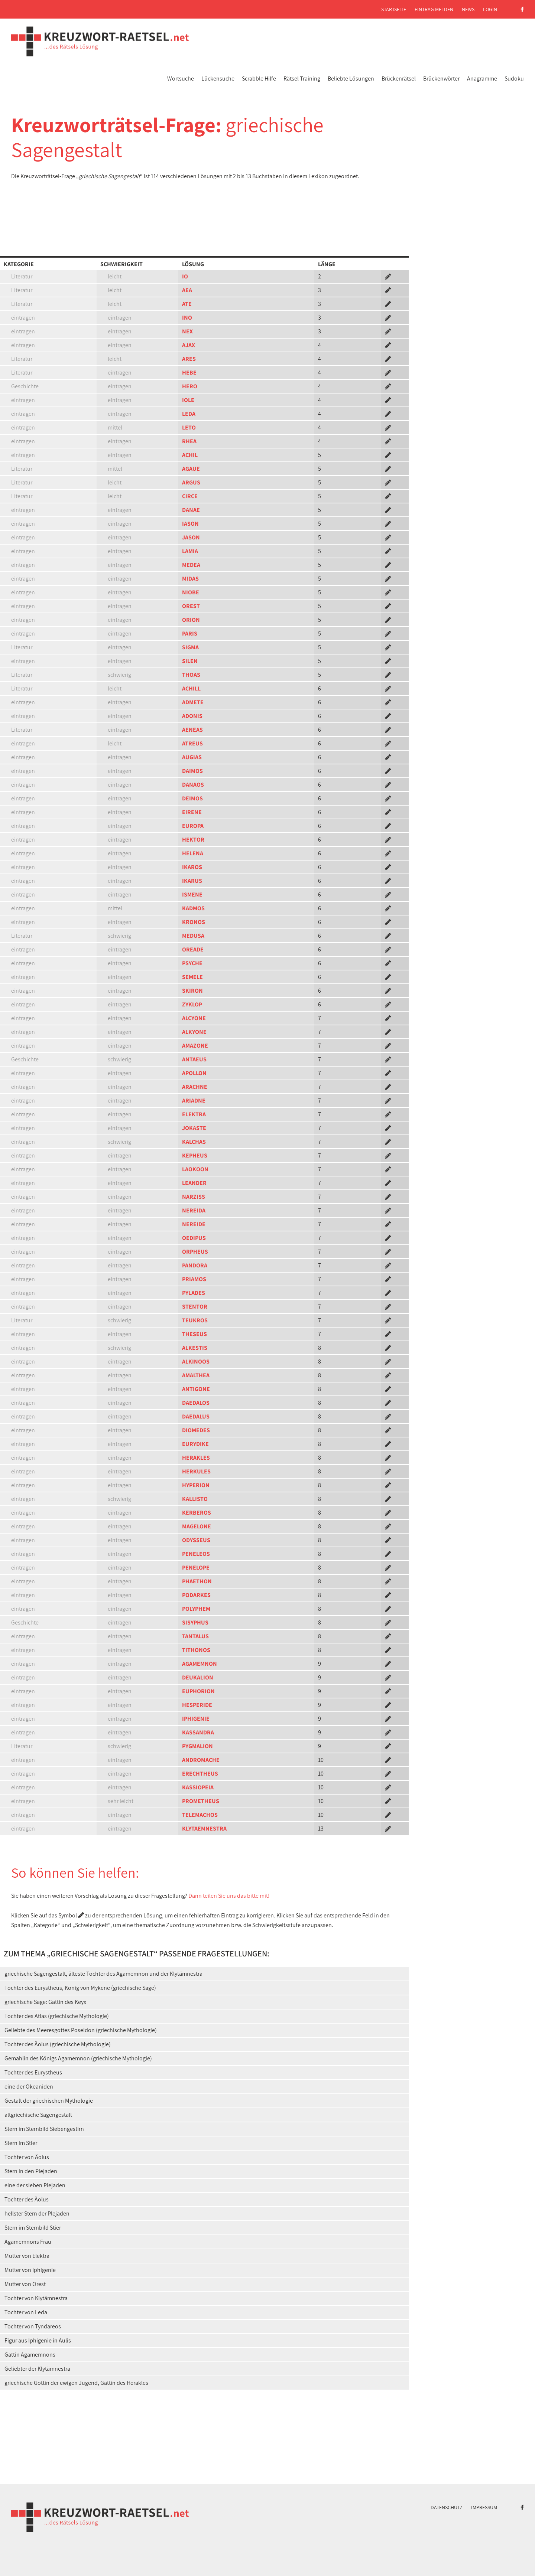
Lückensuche (217, 78)
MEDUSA (193, 936)
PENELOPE (196, 1567)
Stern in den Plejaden (30, 2171)
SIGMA (190, 647)
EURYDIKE (195, 1444)
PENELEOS (196, 1554)
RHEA (189, 441)
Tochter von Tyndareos (32, 2326)
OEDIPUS (194, 1238)
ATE (187, 304)
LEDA (188, 414)
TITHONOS (196, 1650)
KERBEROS (196, 1512)
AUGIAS (192, 757)
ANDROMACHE (201, 1760)
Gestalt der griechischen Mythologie (48, 2101)
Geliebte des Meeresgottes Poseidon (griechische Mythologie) (80, 2030)
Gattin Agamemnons (29, 2354)
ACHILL (191, 688)
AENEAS (192, 730)
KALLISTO (195, 1499)
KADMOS (193, 908)
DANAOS (193, 785)
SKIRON (192, 991)
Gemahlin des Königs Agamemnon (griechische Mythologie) (78, 2058)
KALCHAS (194, 1142)
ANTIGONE (196, 1389)
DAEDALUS (196, 1416)
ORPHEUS (195, 1252)
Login (490, 9)
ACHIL (190, 455)
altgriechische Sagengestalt (38, 2115)
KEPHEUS (194, 1155)
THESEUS (194, 1334)
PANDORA (194, 1265)
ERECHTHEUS (200, 1773)
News (468, 9)
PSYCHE (192, 963)
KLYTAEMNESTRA (204, 1828)
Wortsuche (180, 78)
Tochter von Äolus (26, 2157)
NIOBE (190, 592)
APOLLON (194, 1073)
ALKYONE (194, 1032)
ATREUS (192, 743)
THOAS (191, 675)
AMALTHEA (196, 1375)
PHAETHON (197, 1581)
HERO (189, 386)
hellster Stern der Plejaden (36, 2213)
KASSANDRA (198, 1732)
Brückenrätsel (399, 78)
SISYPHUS (195, 1622)
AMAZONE (195, 1045)
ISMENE (192, 894)
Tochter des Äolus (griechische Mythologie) (57, 2044)
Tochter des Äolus (26, 2199)
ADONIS (192, 716)
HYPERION (196, 1485)
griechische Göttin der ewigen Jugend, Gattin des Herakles (76, 2383)
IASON (190, 524)
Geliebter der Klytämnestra (37, 2369)
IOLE (188, 400)
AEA (187, 290)
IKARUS (192, 881)
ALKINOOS (196, 1361)
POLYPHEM (196, 1609)
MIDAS (190, 578)
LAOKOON (195, 1169)
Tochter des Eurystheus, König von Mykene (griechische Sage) (80, 1988)
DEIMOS (192, 798)
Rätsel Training (301, 78)
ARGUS (191, 482)
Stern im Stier (20, 2143)
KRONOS (193, 922)
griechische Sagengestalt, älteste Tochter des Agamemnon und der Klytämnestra (103, 1974)
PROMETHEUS (200, 1801)
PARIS (189, 633)
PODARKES (196, 1595)
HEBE (189, 372)
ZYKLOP (192, 1004)
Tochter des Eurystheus (33, 2072)
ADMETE (193, 702)
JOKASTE (194, 1128)
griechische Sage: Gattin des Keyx (45, 2002)
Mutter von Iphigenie (30, 2270)
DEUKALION (197, 1677)
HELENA (192, 853)
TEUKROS (195, 1320)
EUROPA (193, 826)
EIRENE (192, 812)
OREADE (193, 949)
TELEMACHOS (200, 1815)
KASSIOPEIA (198, 1787)
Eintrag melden (434, 9)
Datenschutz (447, 2507)
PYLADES (193, 1293)
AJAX (188, 345)
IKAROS (192, 867)
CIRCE (190, 496)
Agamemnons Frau (27, 2242)
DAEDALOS (196, 1403)
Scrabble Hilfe (259, 78)
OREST (191, 606)
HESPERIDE (197, 1705)
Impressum (484, 2507)
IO (185, 276)
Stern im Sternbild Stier (32, 2227)
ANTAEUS (194, 1059)
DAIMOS (192, 771)
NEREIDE (193, 1224)
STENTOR (194, 1306)
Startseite (393, 9)
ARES (189, 359)
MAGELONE (196, 1526)
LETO (189, 427)
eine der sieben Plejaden (34, 2185)
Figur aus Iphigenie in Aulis (37, 2340)
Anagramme (482, 78)
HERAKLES (196, 1458)
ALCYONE (194, 1018)
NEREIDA (193, 1210)
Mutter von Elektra (26, 2256)
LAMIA (190, 551)
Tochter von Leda (25, 2312)
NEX (187, 331)
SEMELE (192, 977)
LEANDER (194, 1183)
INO (187, 317)
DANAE (191, 510)
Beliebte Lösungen (351, 78)
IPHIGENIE (196, 1719)
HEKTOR (193, 839)
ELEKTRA (194, 1114)
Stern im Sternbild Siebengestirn (44, 2129)
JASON (191, 537)
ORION (191, 620)
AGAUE (191, 469)
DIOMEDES (196, 1430)
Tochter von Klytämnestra (36, 2298)
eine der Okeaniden (28, 2086)
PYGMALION (197, 1746)
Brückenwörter (441, 78)
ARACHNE (194, 1087)
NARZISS (193, 1197)
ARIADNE (193, 1100)
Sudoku (514, 78)
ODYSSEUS (196, 1540)
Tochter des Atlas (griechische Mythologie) (56, 2016)
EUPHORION (198, 1691)
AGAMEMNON (199, 1664)
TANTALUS (195, 1636)
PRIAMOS (194, 1279)
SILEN (190, 661)
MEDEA (191, 565)
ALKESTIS (194, 1348)
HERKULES (196, 1471)
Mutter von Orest (25, 2284)
